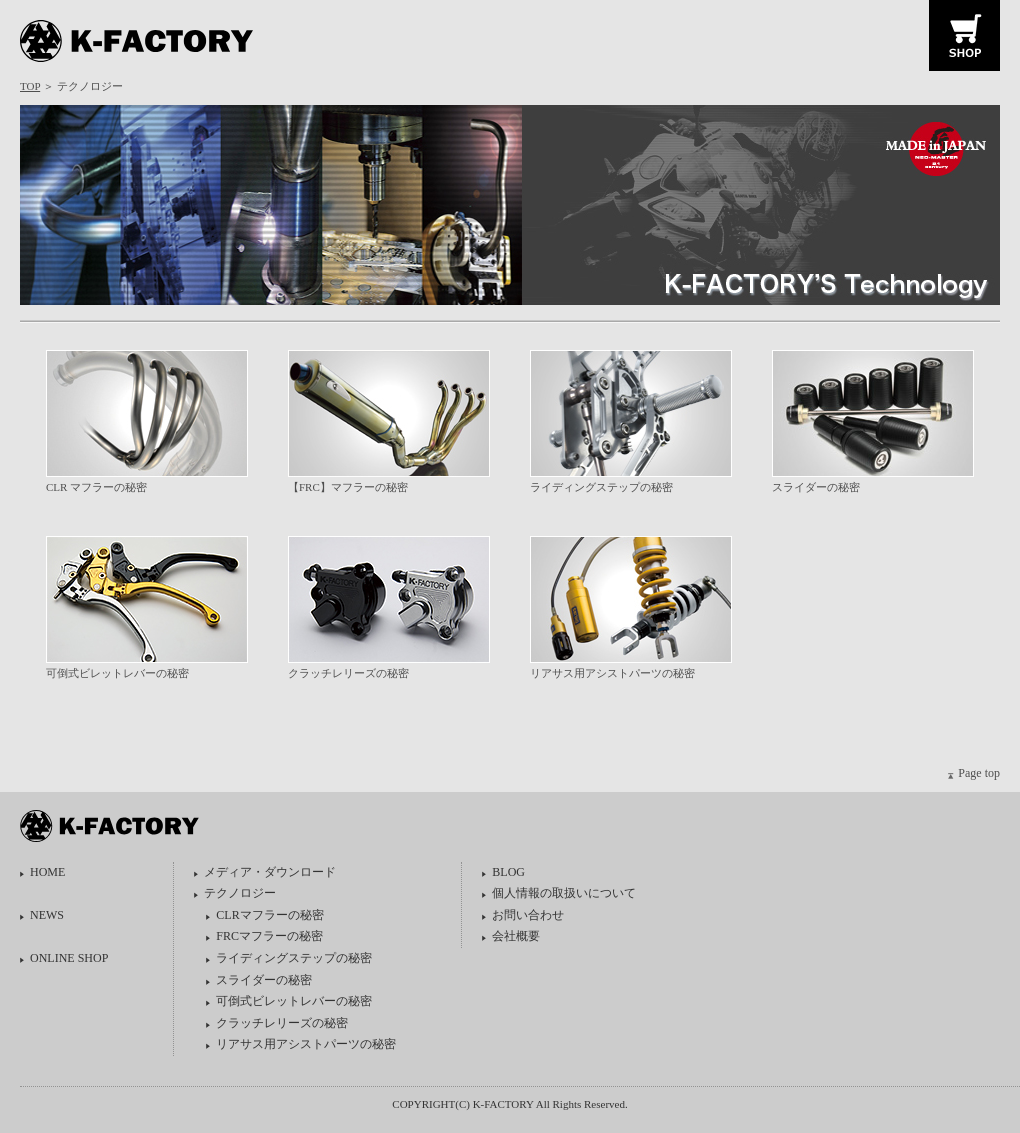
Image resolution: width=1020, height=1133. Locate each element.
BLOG (508, 872)
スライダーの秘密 (816, 487)
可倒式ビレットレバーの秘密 (117, 673)
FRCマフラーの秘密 (269, 936)
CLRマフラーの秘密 (269, 915)
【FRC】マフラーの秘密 (348, 487)
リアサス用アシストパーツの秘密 (612, 673)
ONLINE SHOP (69, 958)
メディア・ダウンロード (270, 872)
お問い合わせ (528, 915)
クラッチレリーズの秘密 (348, 673)
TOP (30, 86)
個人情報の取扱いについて (564, 893)
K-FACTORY (143, 42)
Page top (979, 773)
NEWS (47, 915)
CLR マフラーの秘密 (96, 487)
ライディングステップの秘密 (601, 487)
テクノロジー (240, 893)
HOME (47, 872)
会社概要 (516, 936)
